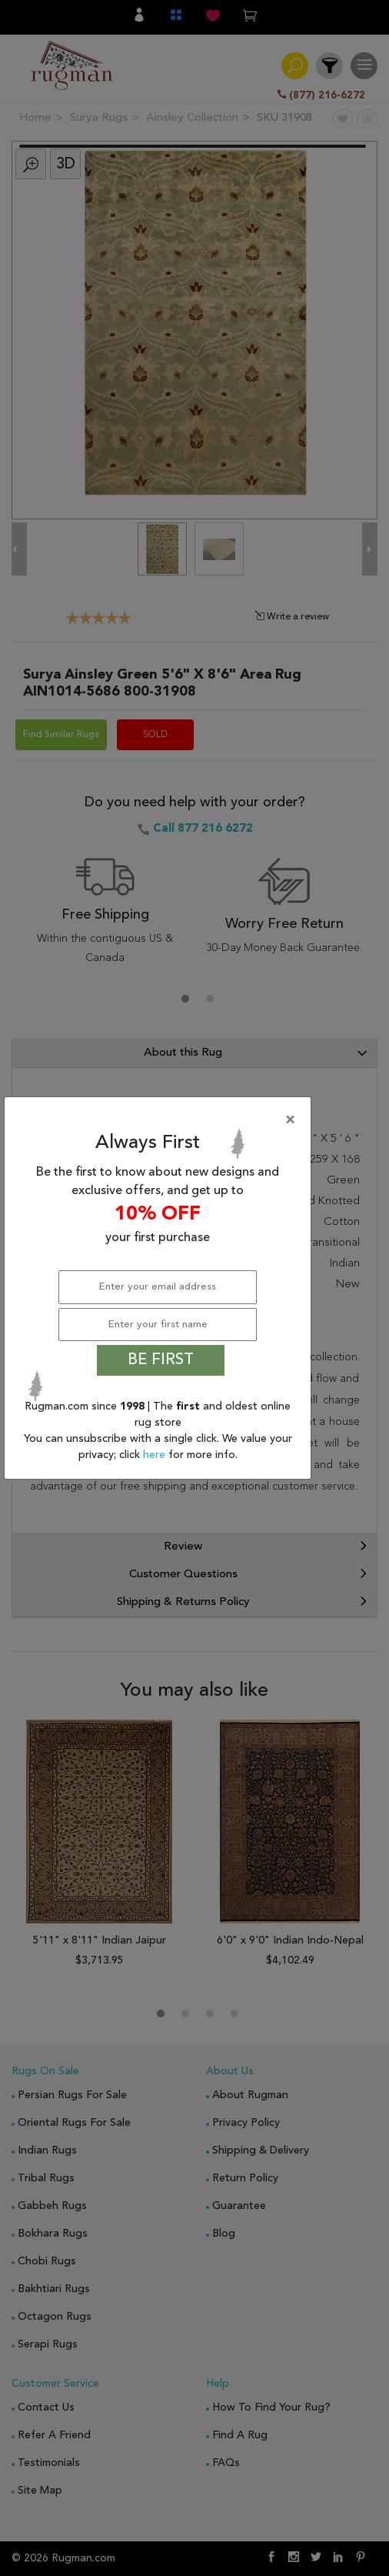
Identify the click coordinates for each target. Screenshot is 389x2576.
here (155, 1455)
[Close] (160, 1120)
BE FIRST (161, 1360)
